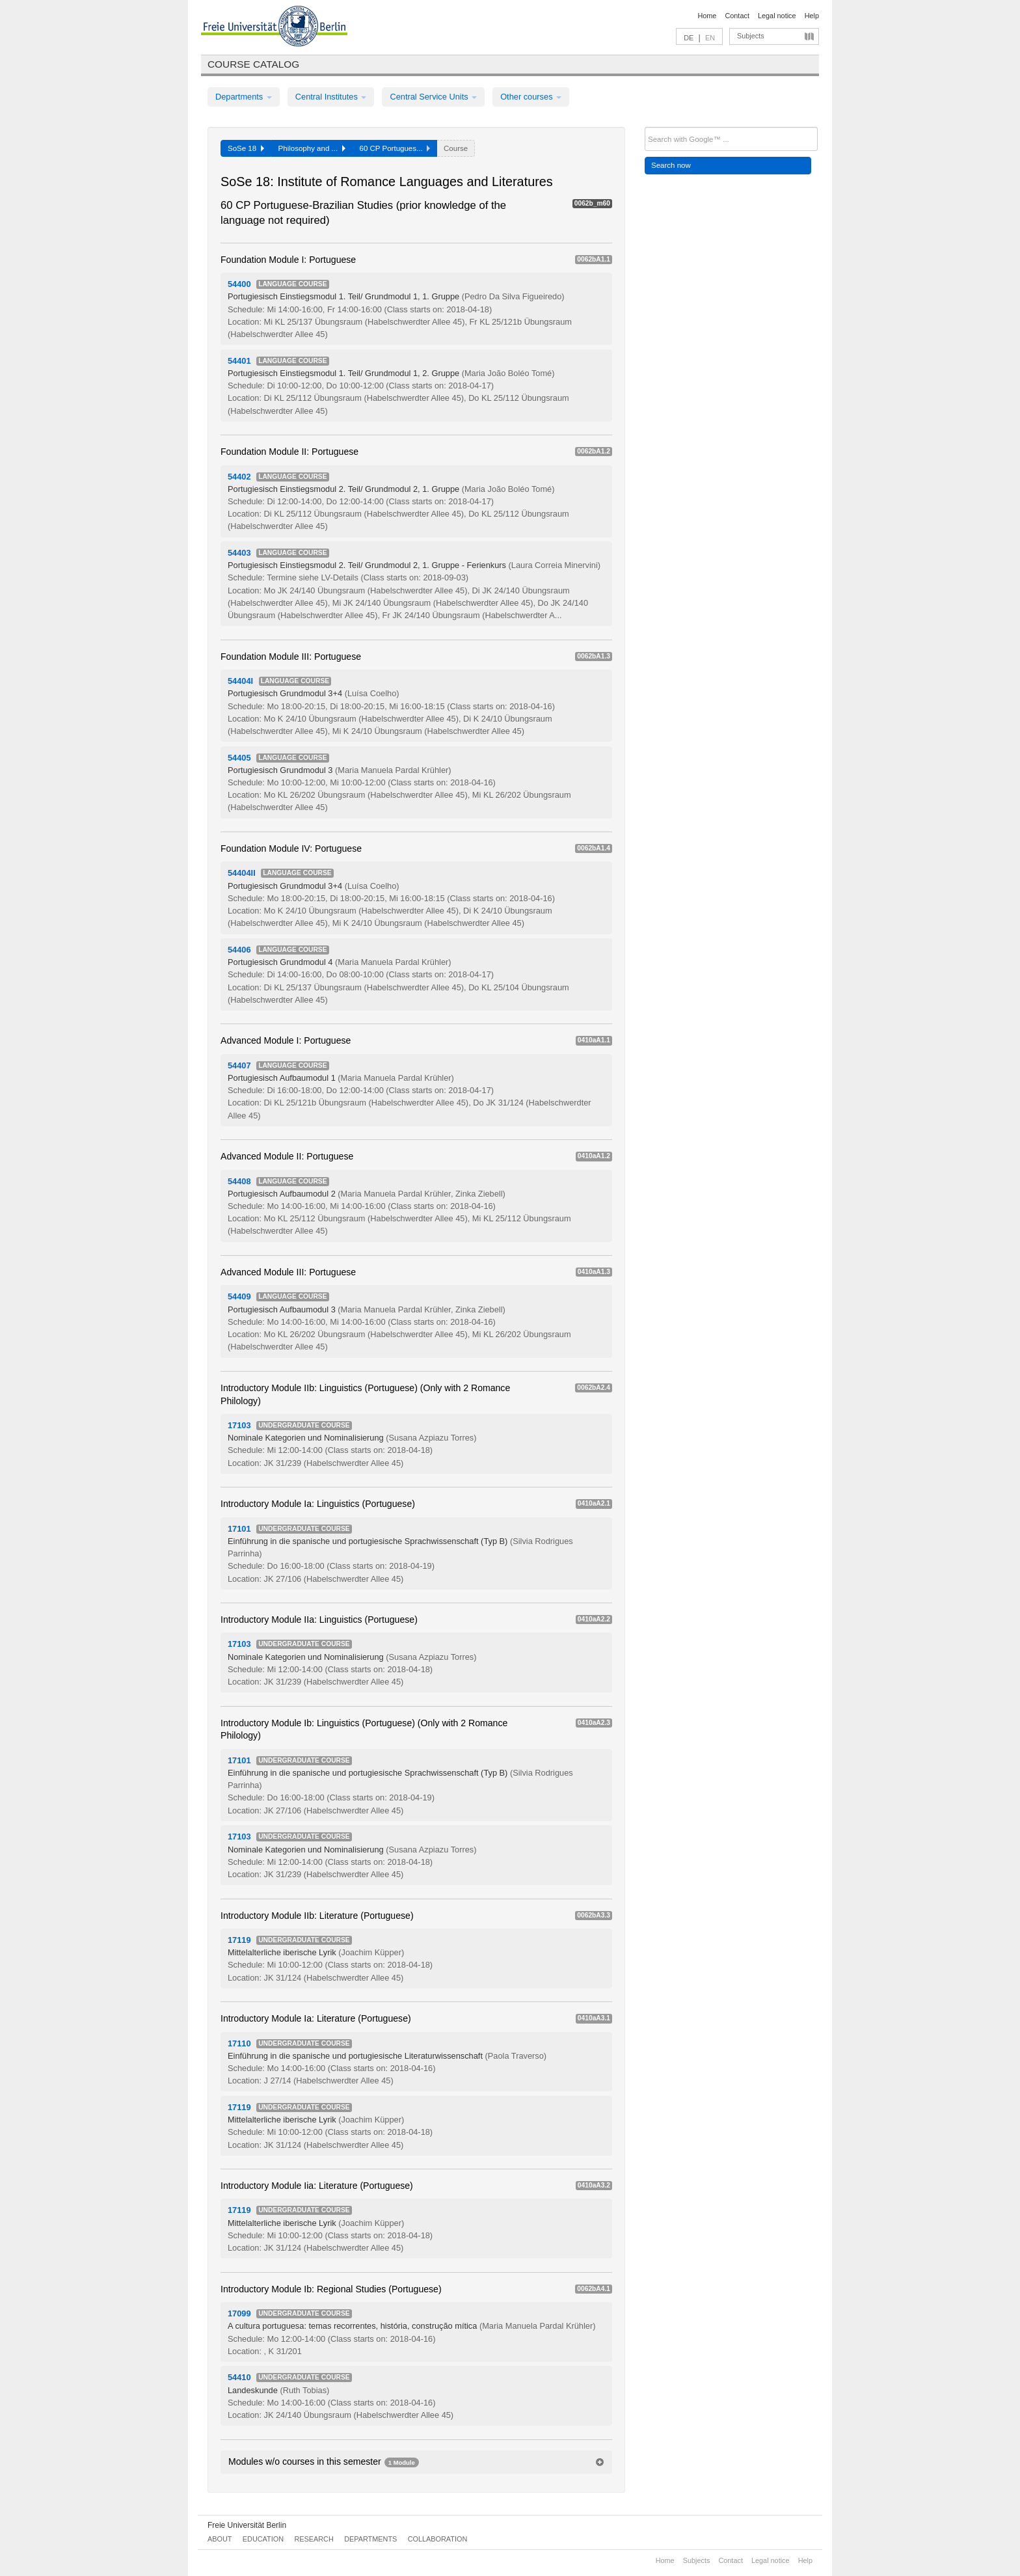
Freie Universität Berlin (247, 2525)
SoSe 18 (246, 148)
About (220, 2539)
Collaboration (438, 2539)
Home (706, 16)
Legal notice (777, 16)
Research (313, 2539)
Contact (737, 16)
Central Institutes (331, 97)
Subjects (750, 36)
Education (263, 2539)
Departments (243, 97)
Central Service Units (433, 97)
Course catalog (253, 64)
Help (812, 16)
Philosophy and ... (311, 148)
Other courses (530, 97)
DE (688, 38)
